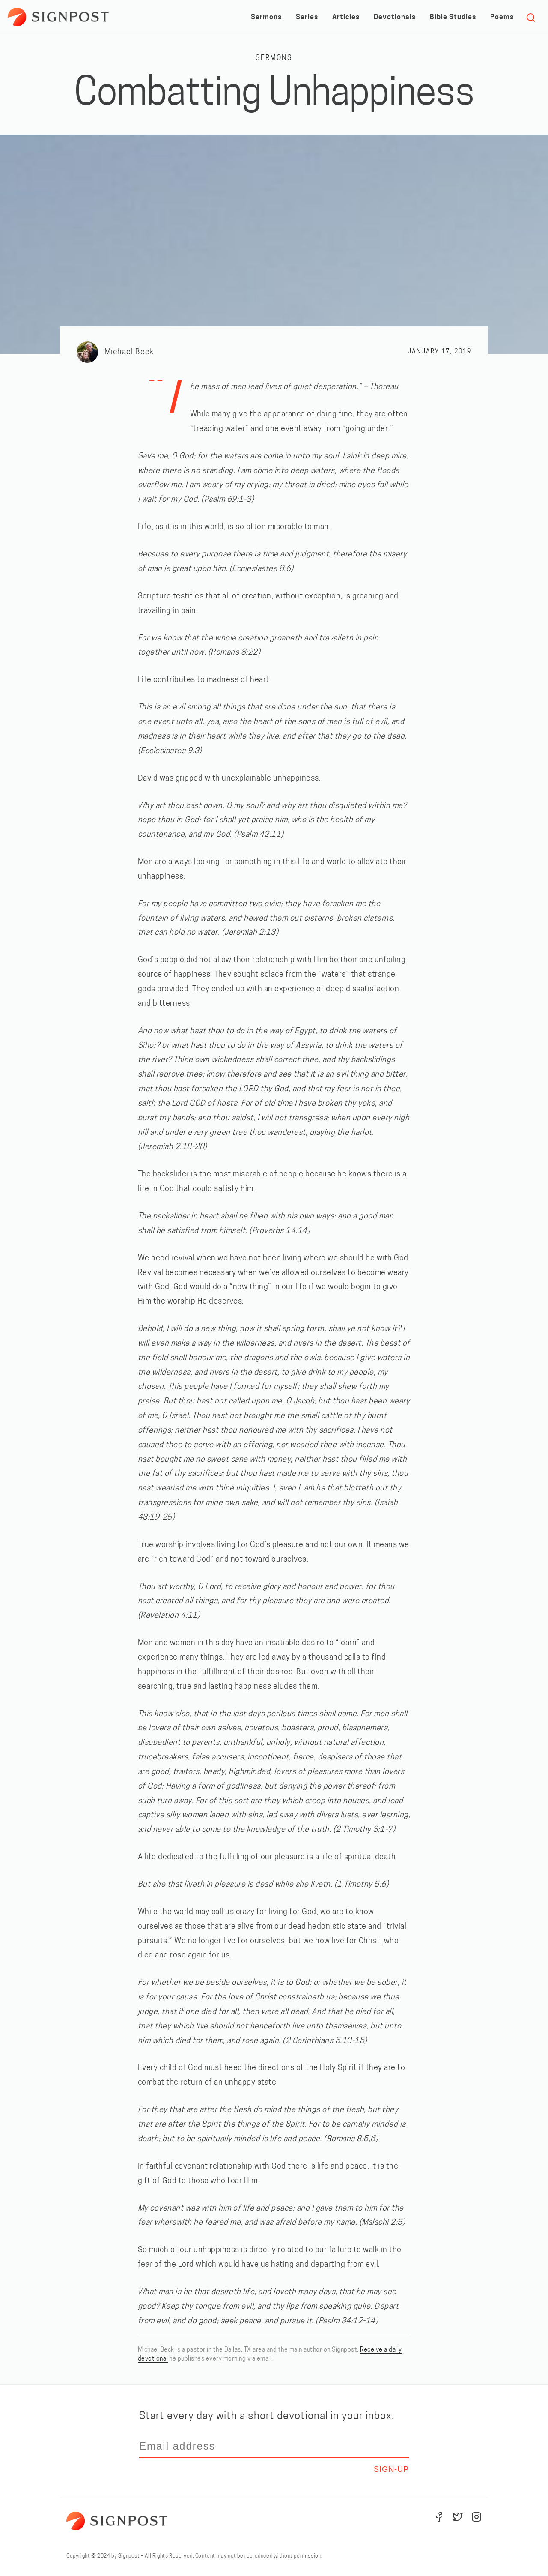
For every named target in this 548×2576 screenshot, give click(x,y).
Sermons (266, 17)
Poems (502, 17)
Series (307, 17)
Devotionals (395, 17)
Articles (346, 17)
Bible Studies (453, 17)
